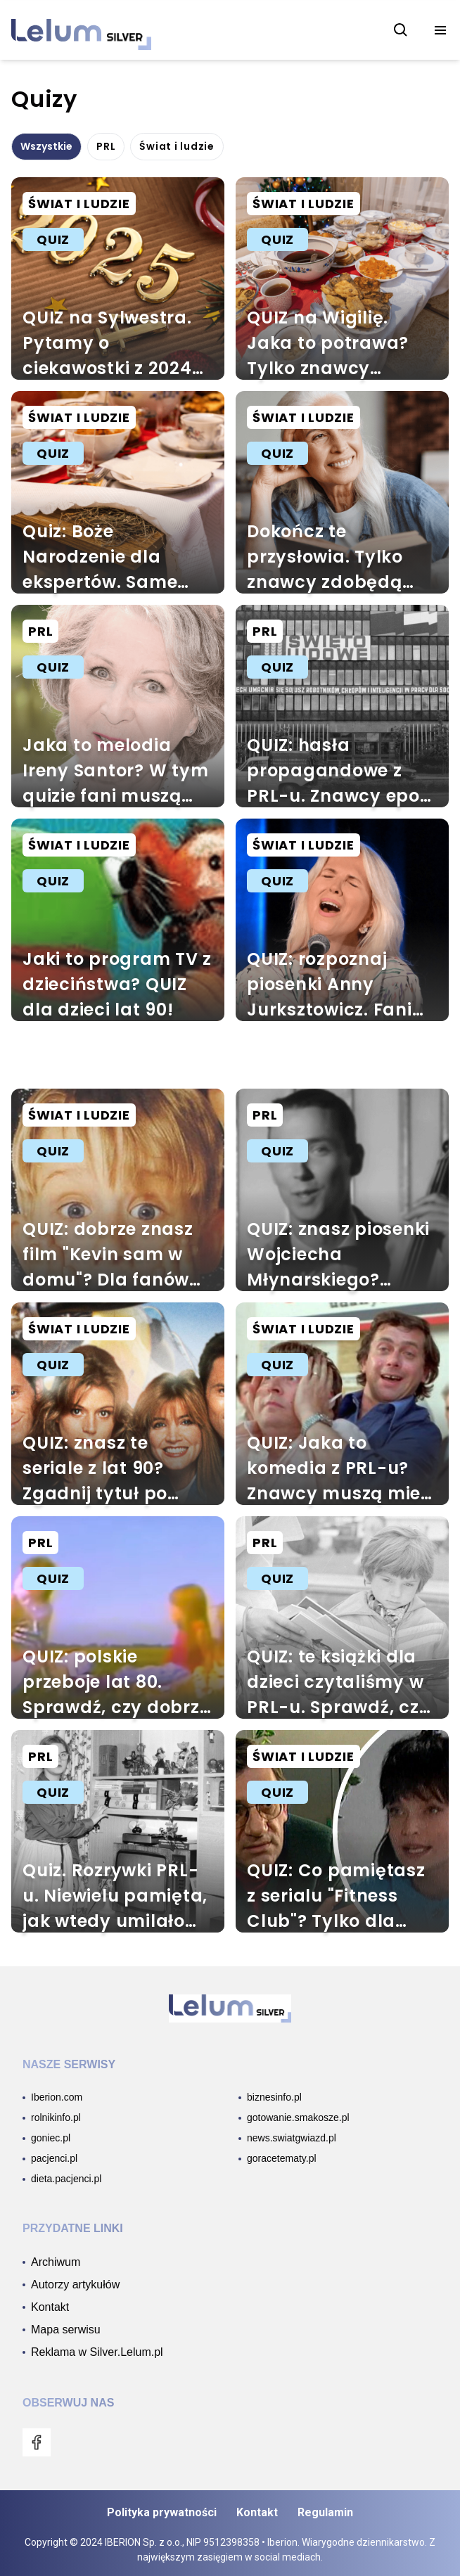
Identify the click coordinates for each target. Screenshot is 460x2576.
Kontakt (257, 2512)
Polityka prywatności (162, 2512)
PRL (105, 146)
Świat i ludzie (177, 146)
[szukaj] (400, 30)
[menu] (440, 30)
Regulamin (325, 2512)
